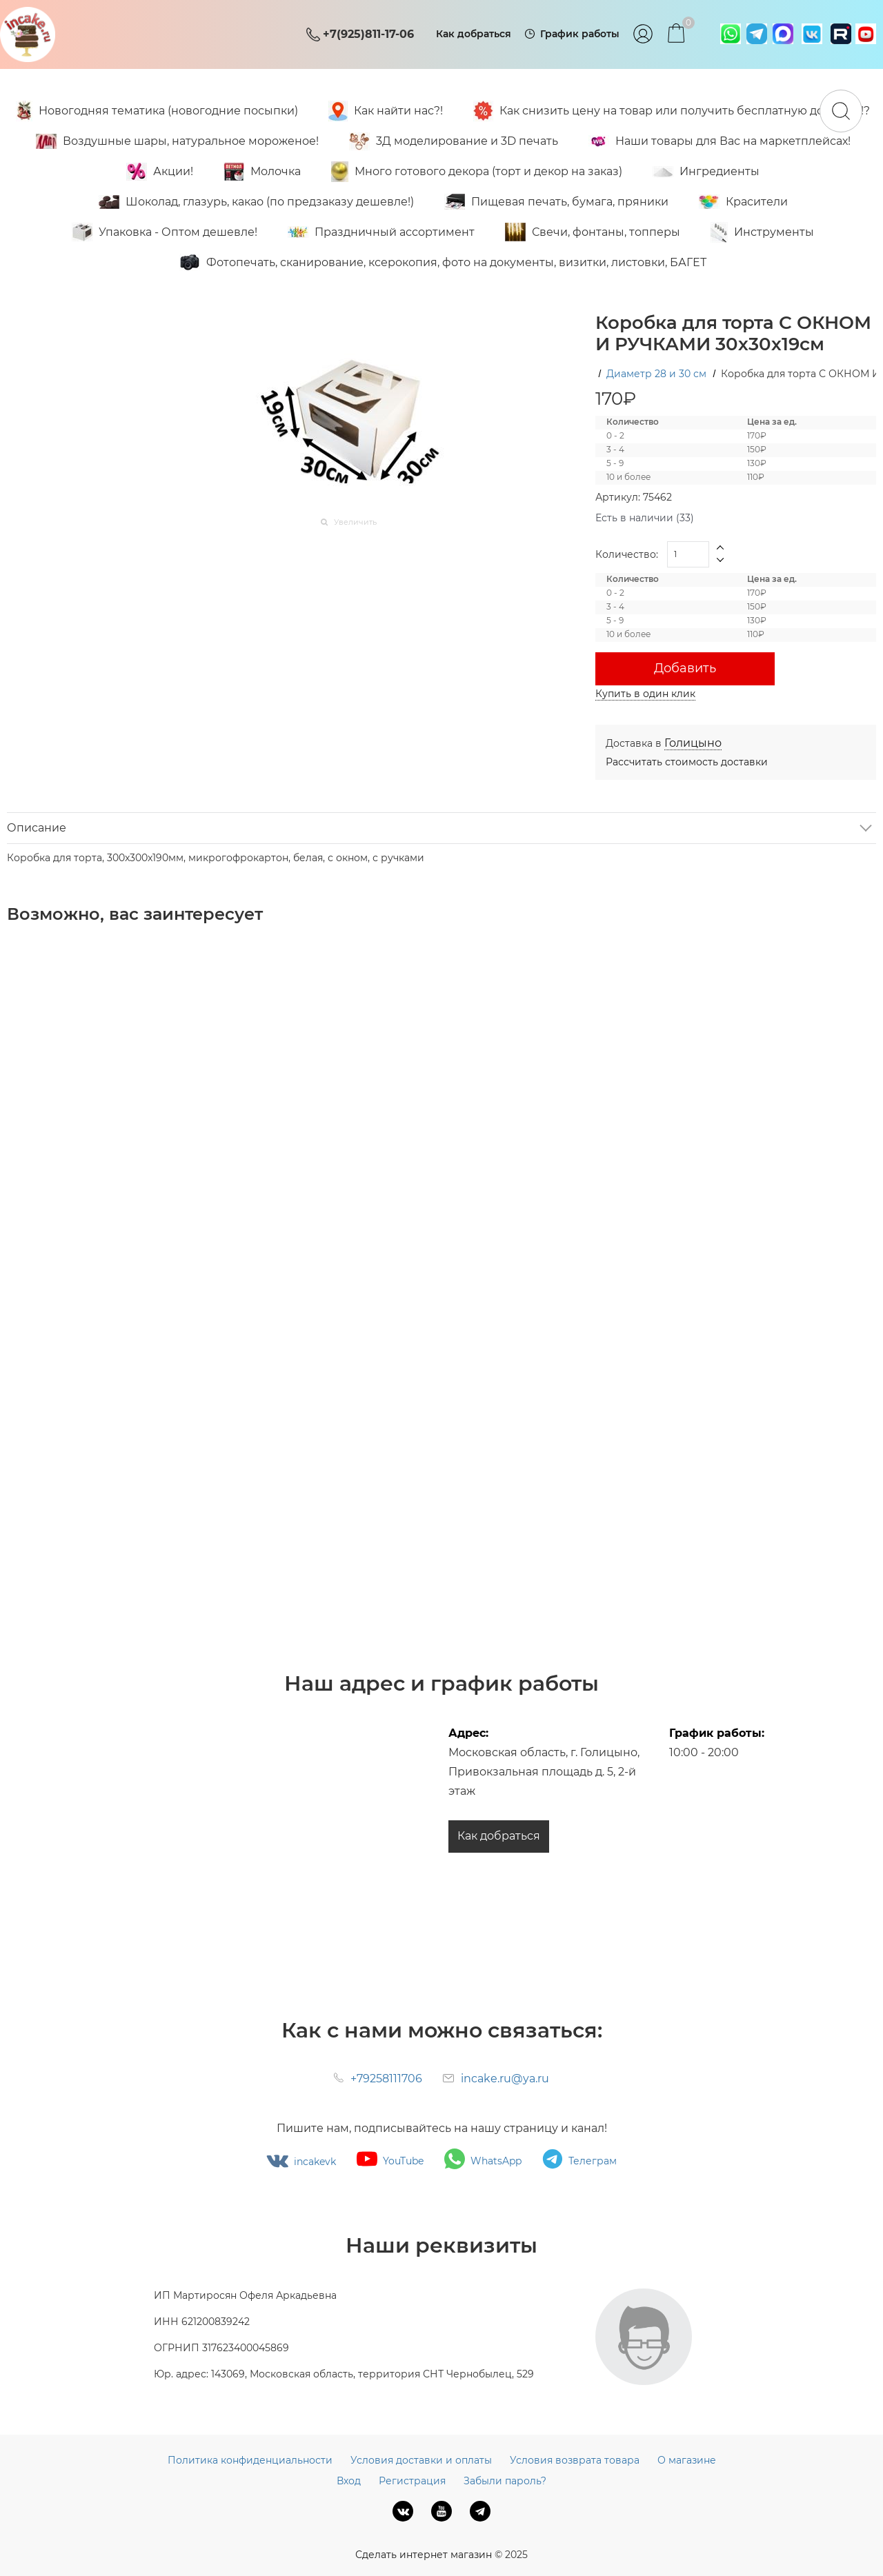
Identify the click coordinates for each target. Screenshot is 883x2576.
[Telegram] (480, 2511)
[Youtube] (441, 2511)
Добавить (685, 668)
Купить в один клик (645, 693)
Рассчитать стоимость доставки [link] (687, 762)
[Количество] (687, 554)
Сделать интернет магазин (423, 2554)
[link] (693, 743)
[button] (721, 548)
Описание (36, 827)
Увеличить (355, 522)
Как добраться (498, 1835)
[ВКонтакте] (403, 2511)
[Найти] (841, 111)
